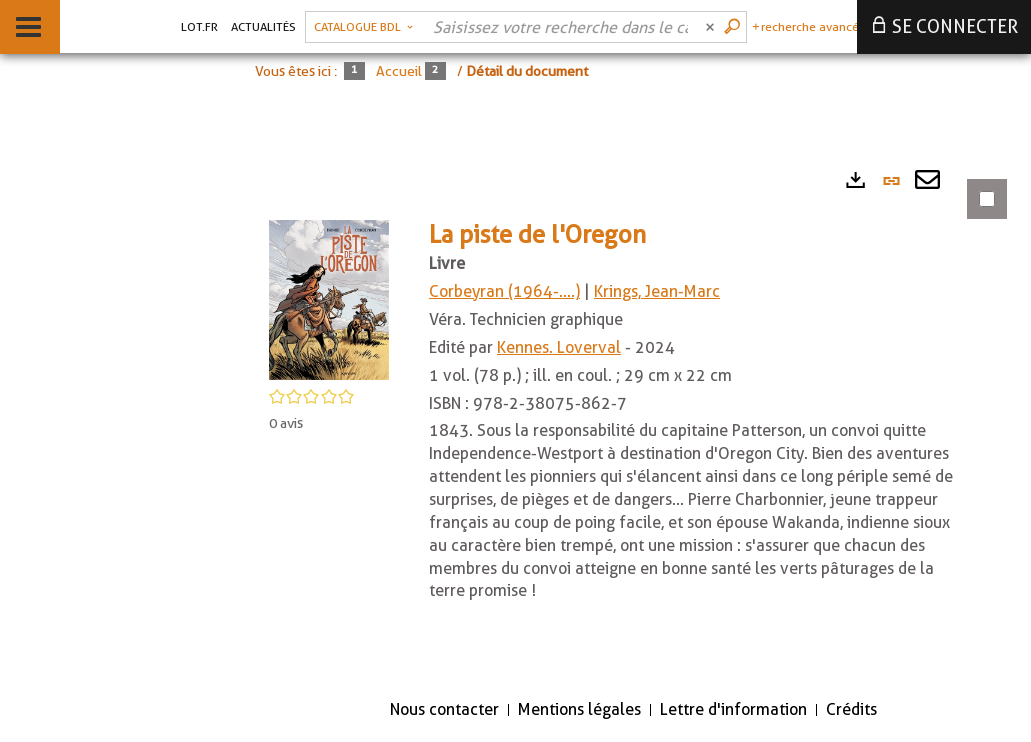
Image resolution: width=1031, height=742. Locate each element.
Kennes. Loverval (559, 347)
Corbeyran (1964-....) (504, 291)
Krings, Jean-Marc (657, 291)
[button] (329, 298)
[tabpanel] (625, 419)
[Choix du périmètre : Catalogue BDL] (363, 27)
